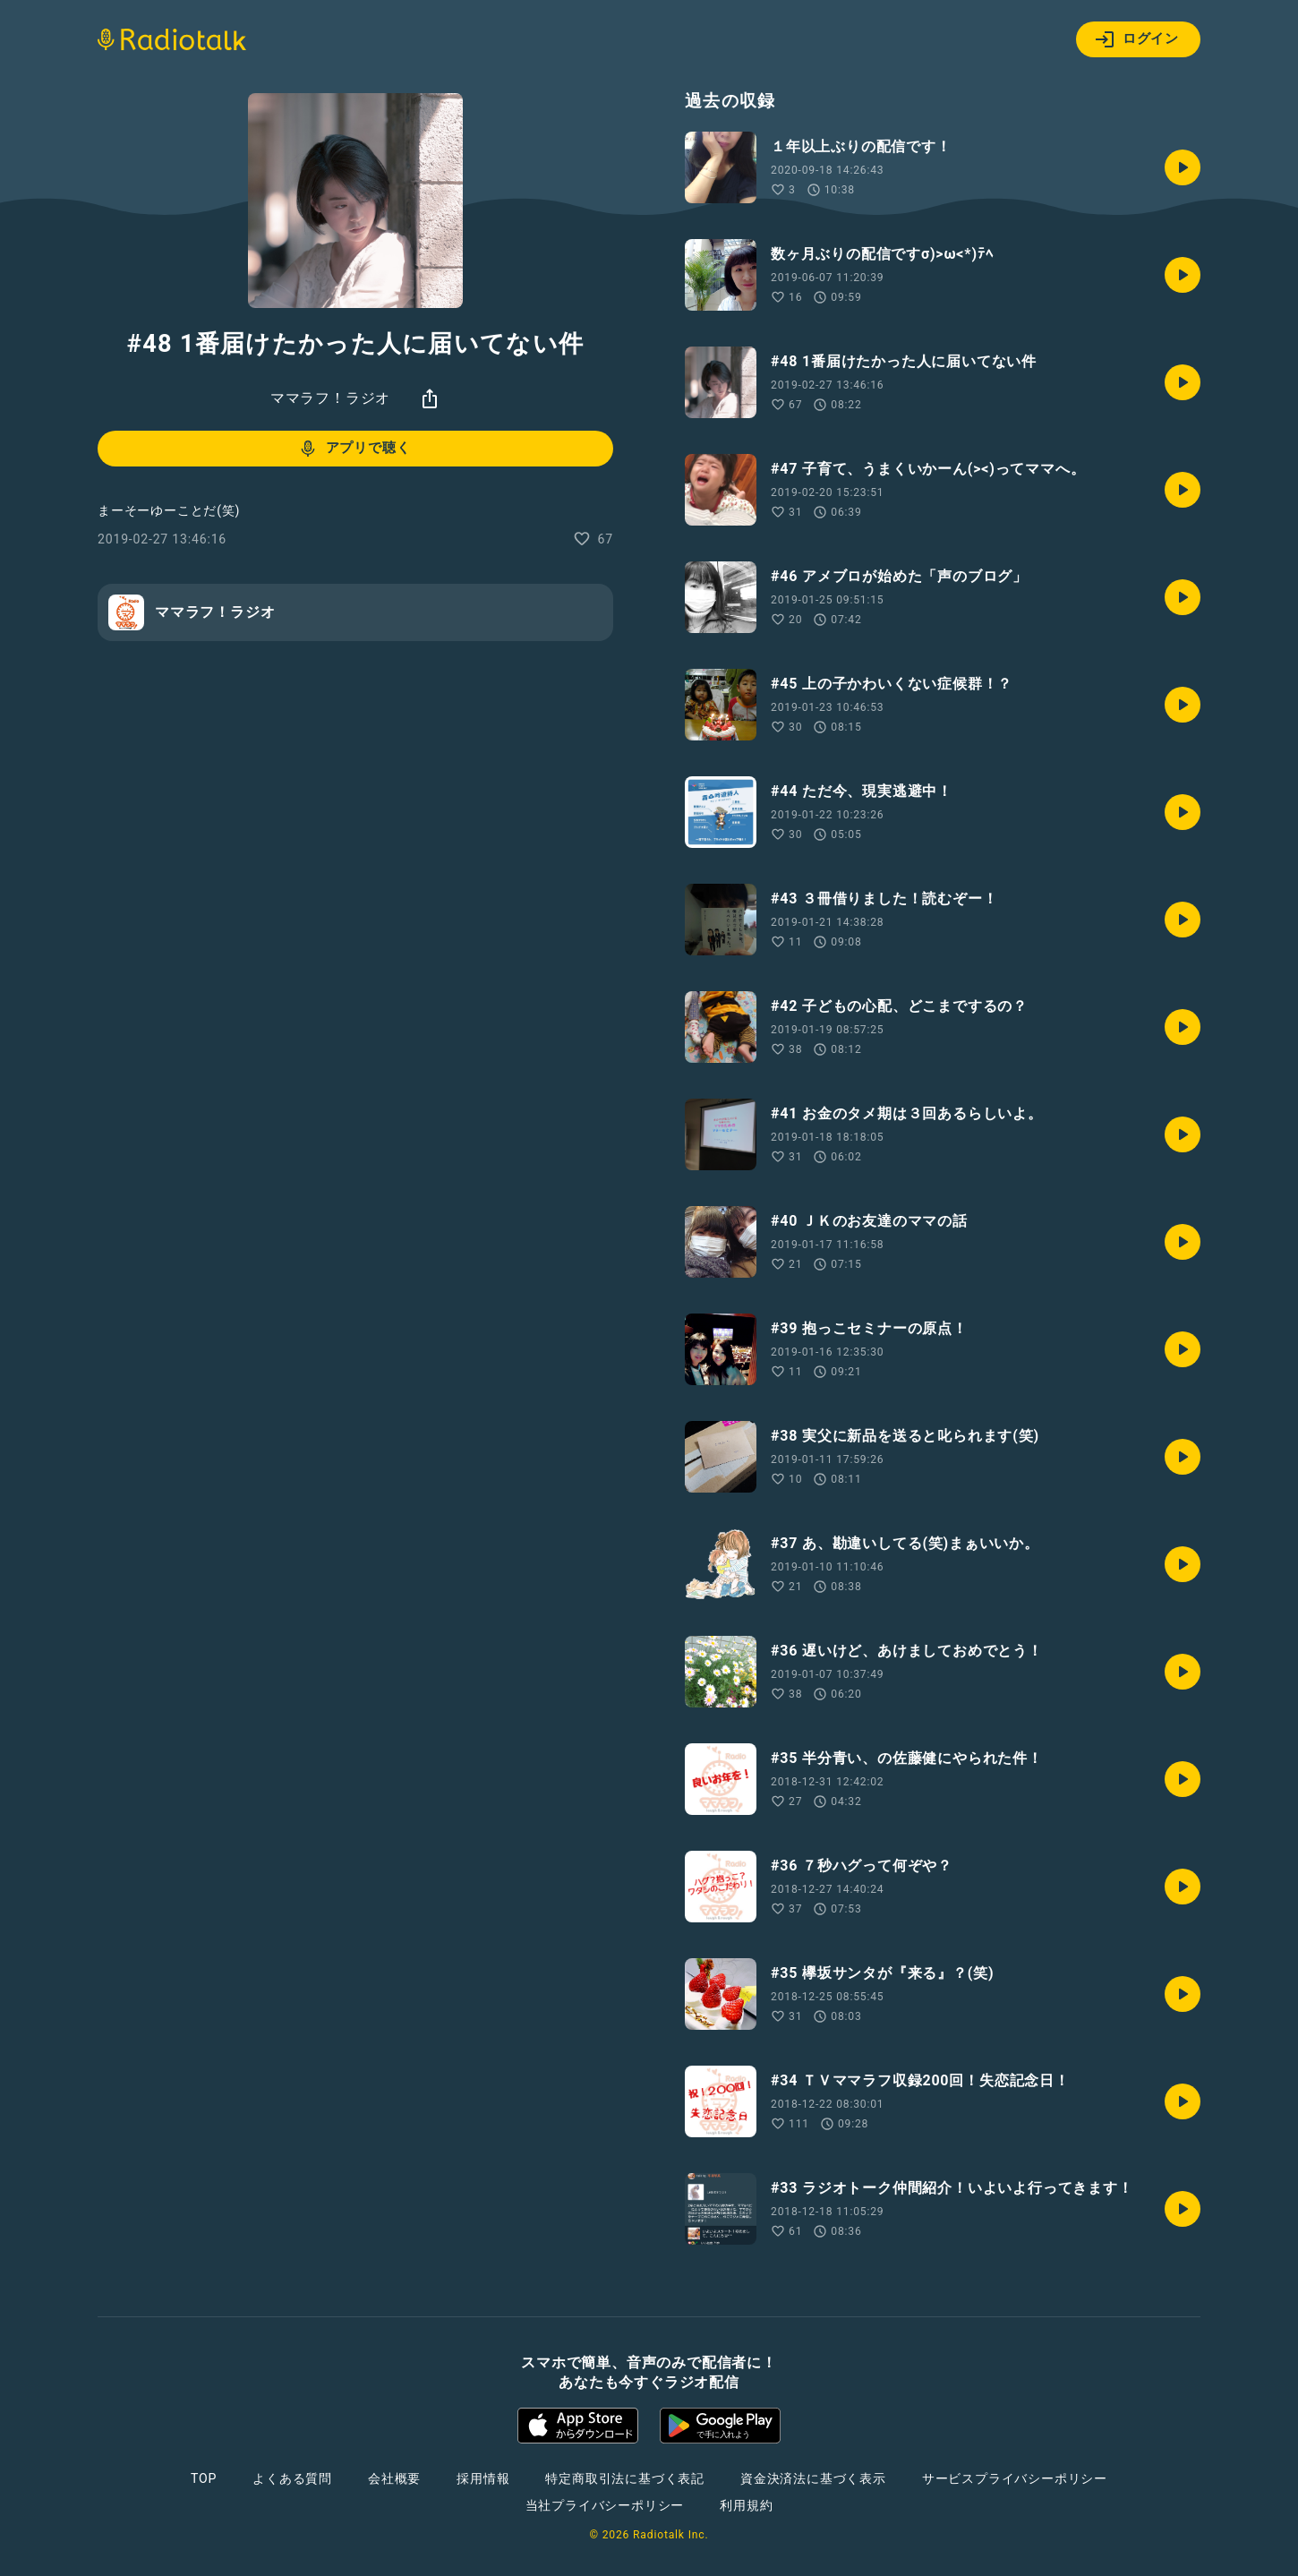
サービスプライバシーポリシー (1014, 2478)
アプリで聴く (354, 448)
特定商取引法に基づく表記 (625, 2478)
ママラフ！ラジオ (330, 398)
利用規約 (746, 2505)
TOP (204, 2478)
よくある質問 (292, 2478)
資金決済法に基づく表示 (813, 2478)
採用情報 (483, 2478)
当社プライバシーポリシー (605, 2505)
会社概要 (394, 2478)
